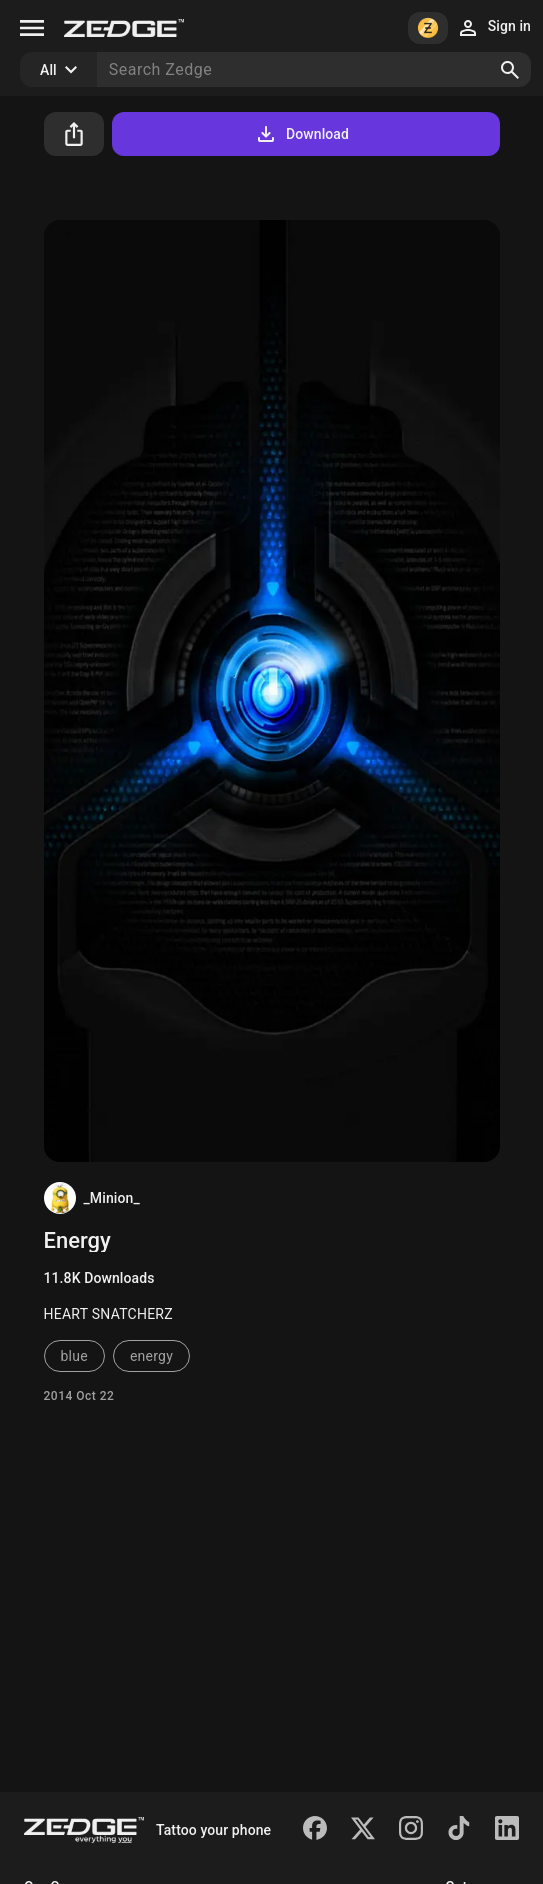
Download (301, 134)
